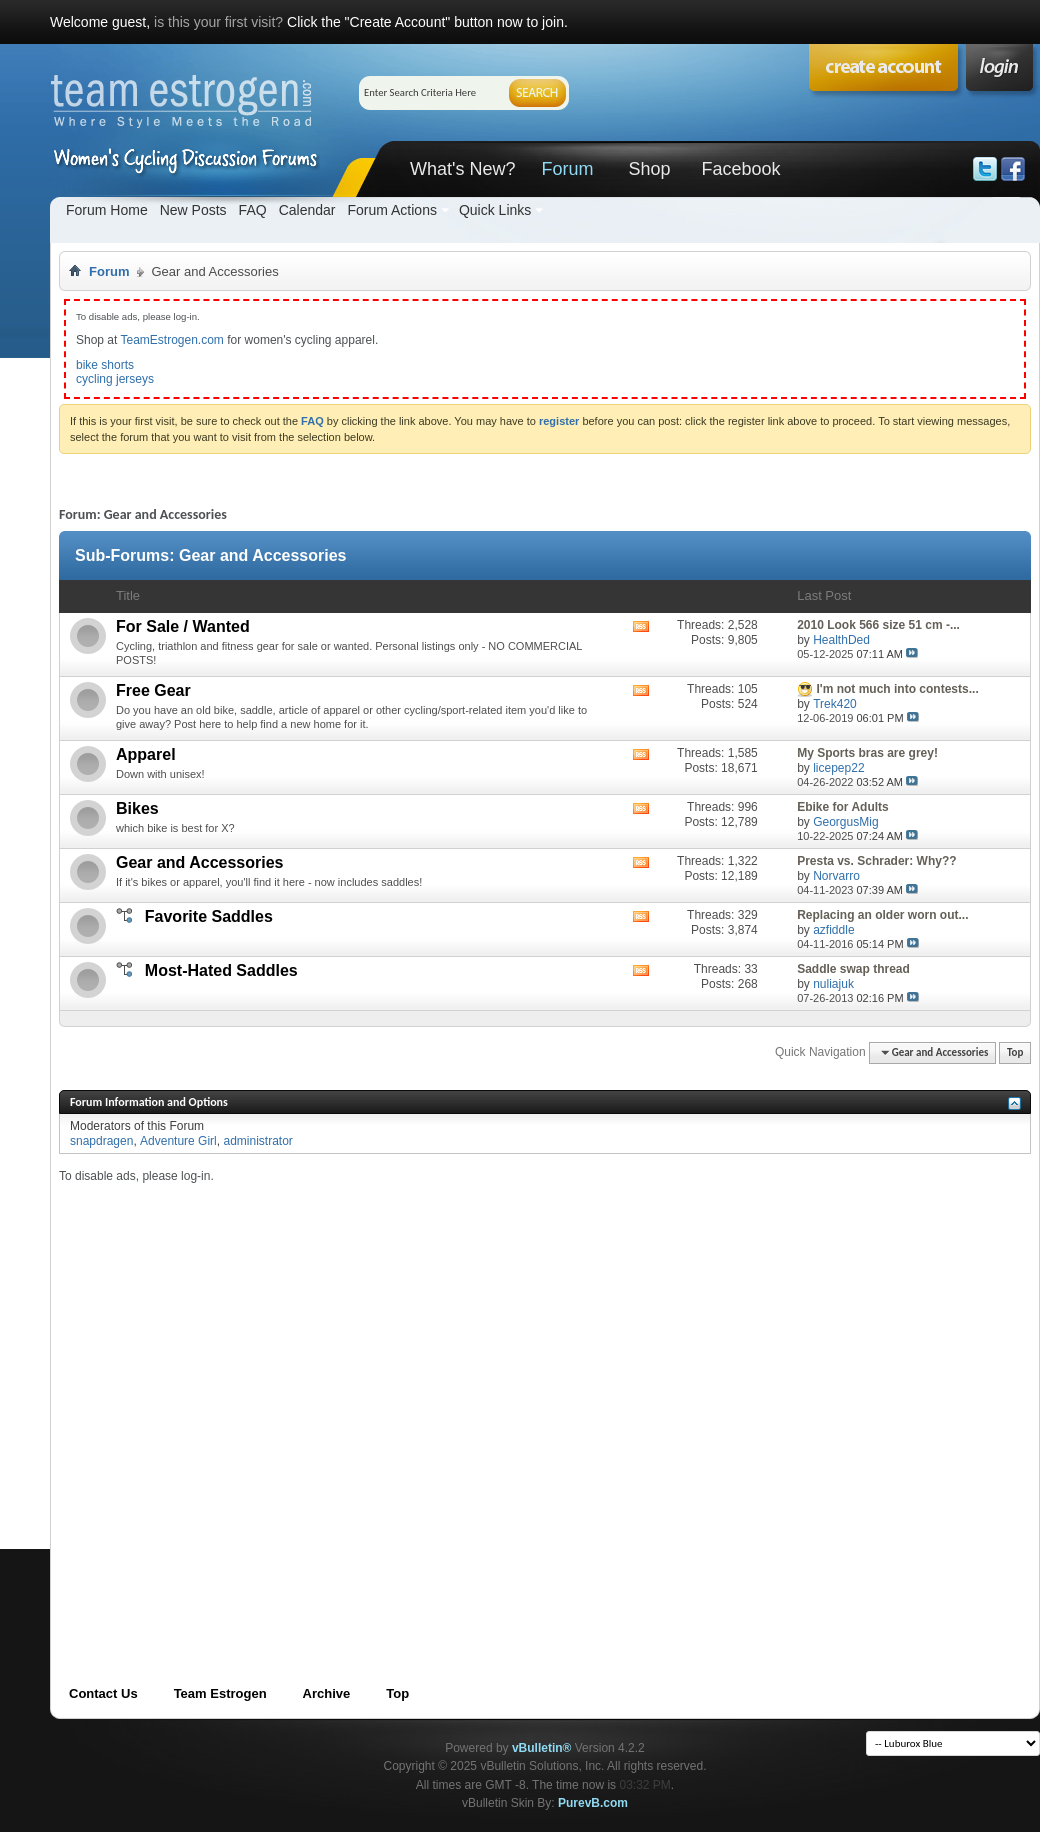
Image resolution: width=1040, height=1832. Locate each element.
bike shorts (105, 365)
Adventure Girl (178, 1141)
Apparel (146, 754)
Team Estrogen (220, 1693)
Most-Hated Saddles (221, 970)
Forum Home (107, 210)
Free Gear (153, 690)
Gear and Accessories (200, 862)
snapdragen (101, 1141)
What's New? (462, 169)
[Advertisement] (217, 1401)
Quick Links (495, 210)
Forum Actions (391, 210)
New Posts (193, 210)
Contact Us (103, 1693)
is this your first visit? (218, 22)
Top (1015, 1052)
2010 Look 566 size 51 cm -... (878, 625)
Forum (567, 169)
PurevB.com (593, 1803)
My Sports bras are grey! (867, 753)
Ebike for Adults (843, 807)
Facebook (740, 169)
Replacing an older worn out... (882, 915)
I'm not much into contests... (898, 689)
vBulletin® (542, 1748)
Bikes (137, 808)
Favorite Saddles (209, 916)
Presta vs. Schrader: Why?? (876, 861)
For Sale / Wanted (183, 626)
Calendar (307, 210)
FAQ (253, 210)
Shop (649, 169)
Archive (327, 1693)
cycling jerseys (115, 379)
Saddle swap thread (853, 969)
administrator (257, 1141)
